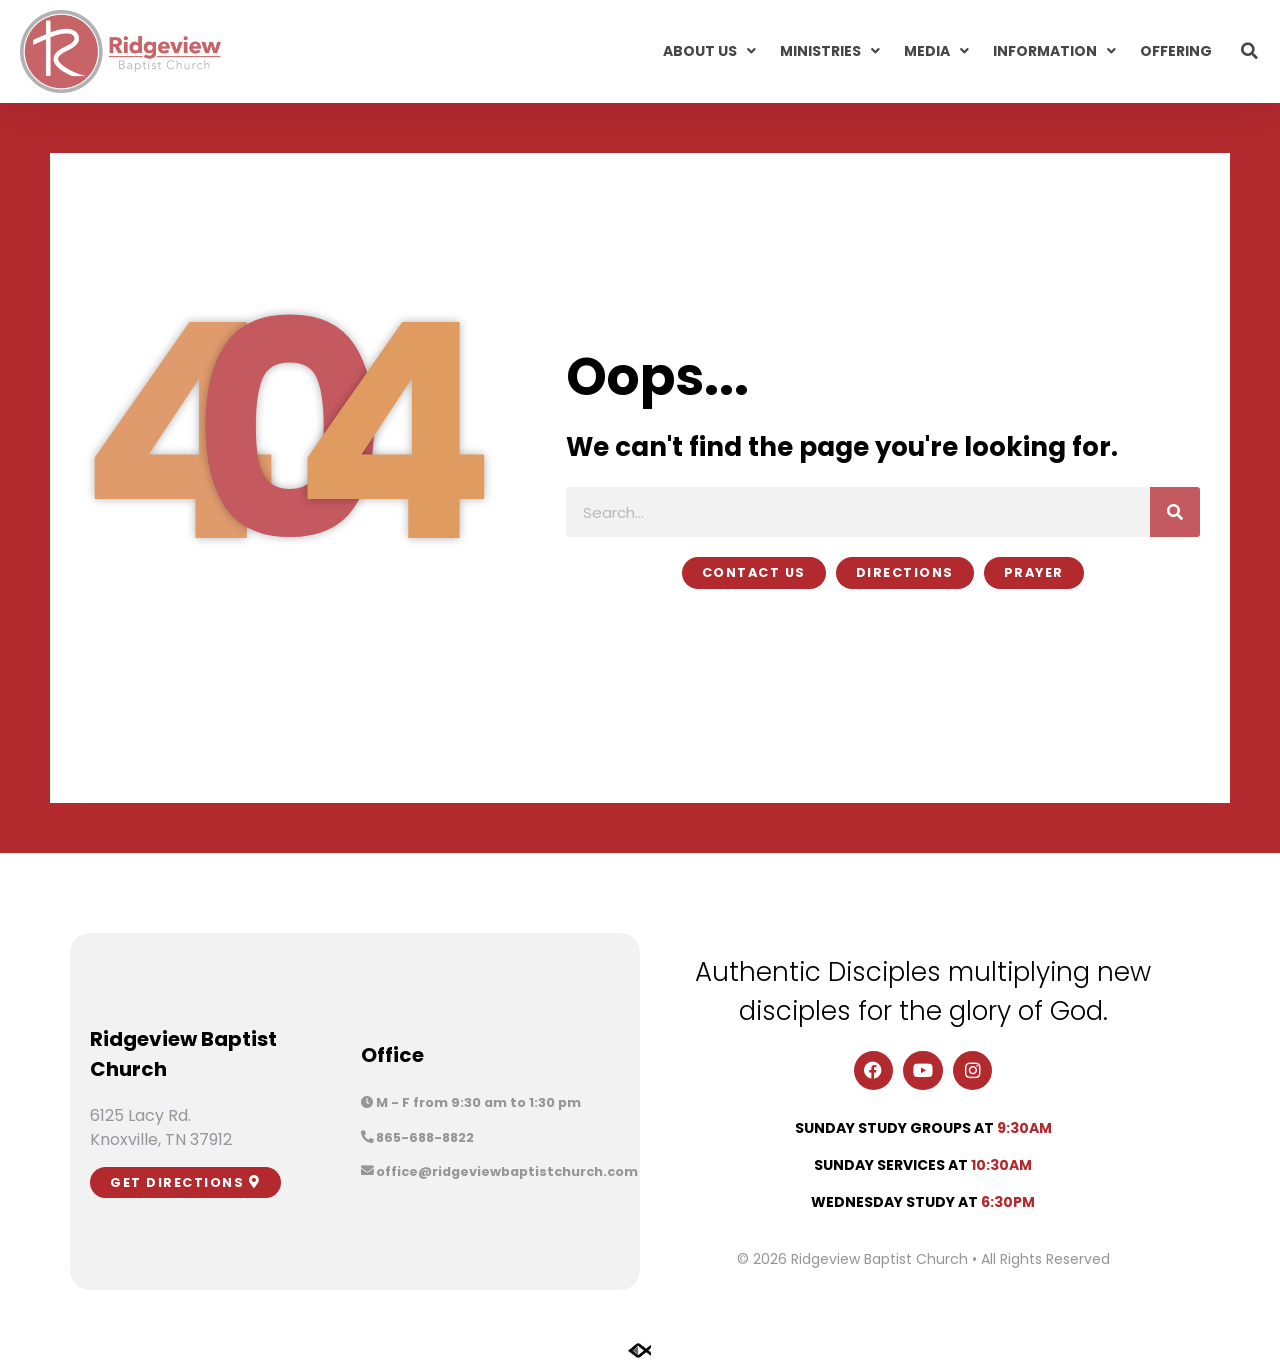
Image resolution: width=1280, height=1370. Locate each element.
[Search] (1175, 512)
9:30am (1024, 1128)
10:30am (1001, 1165)
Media (936, 51)
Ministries (830, 51)
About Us (709, 51)
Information (1054, 51)
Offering (1176, 51)
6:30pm (1008, 1202)
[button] (1250, 51)
